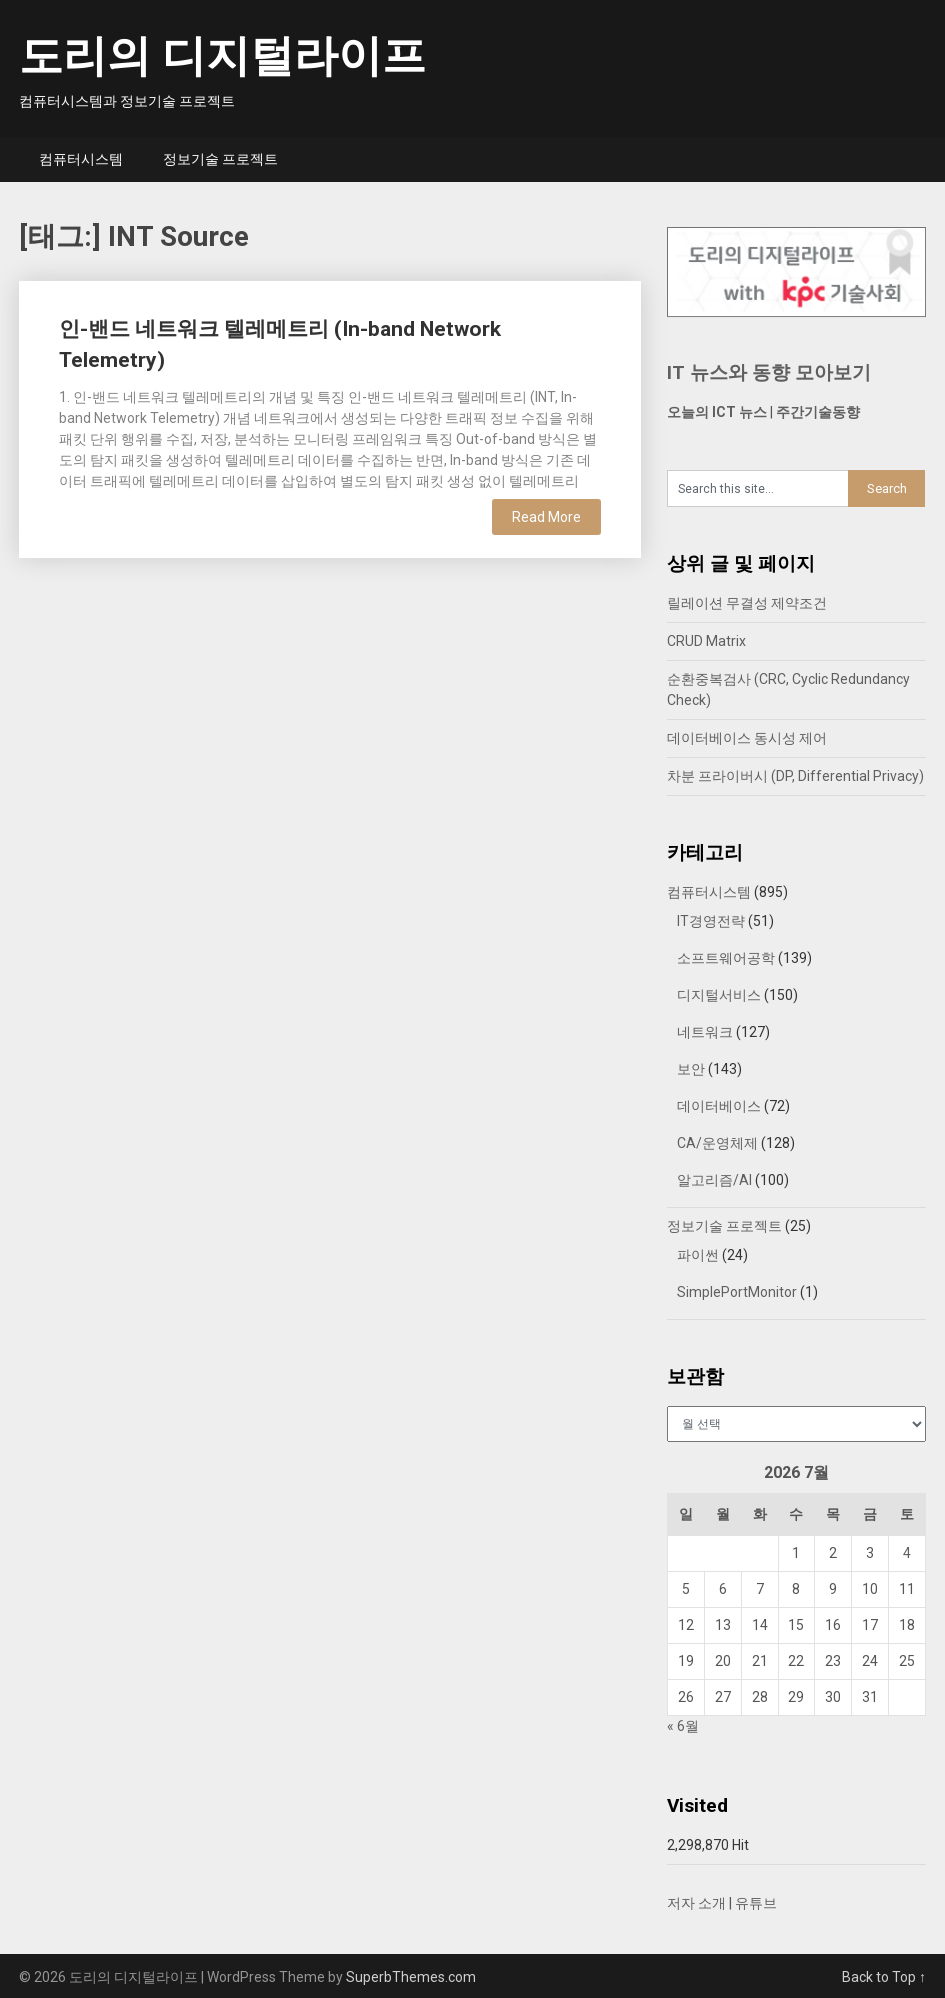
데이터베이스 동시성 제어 (747, 738)
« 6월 (683, 1726)
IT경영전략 (711, 921)
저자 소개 (696, 1903)
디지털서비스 (719, 995)
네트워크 (705, 1032)
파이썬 (698, 1255)
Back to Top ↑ (884, 1977)
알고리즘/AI (714, 1180)
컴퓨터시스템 (81, 159)
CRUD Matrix (706, 641)
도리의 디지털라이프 (222, 56)
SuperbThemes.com (411, 1977)
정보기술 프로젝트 (220, 159)
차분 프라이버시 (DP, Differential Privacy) (795, 776)
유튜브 (756, 1903)
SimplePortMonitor (737, 1292)
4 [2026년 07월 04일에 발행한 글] (907, 1553)
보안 (691, 1069)
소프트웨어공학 (726, 958)
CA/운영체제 (717, 1143)
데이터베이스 (719, 1106)
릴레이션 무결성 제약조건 (747, 603)
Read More (546, 517)
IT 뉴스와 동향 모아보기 (769, 372)
